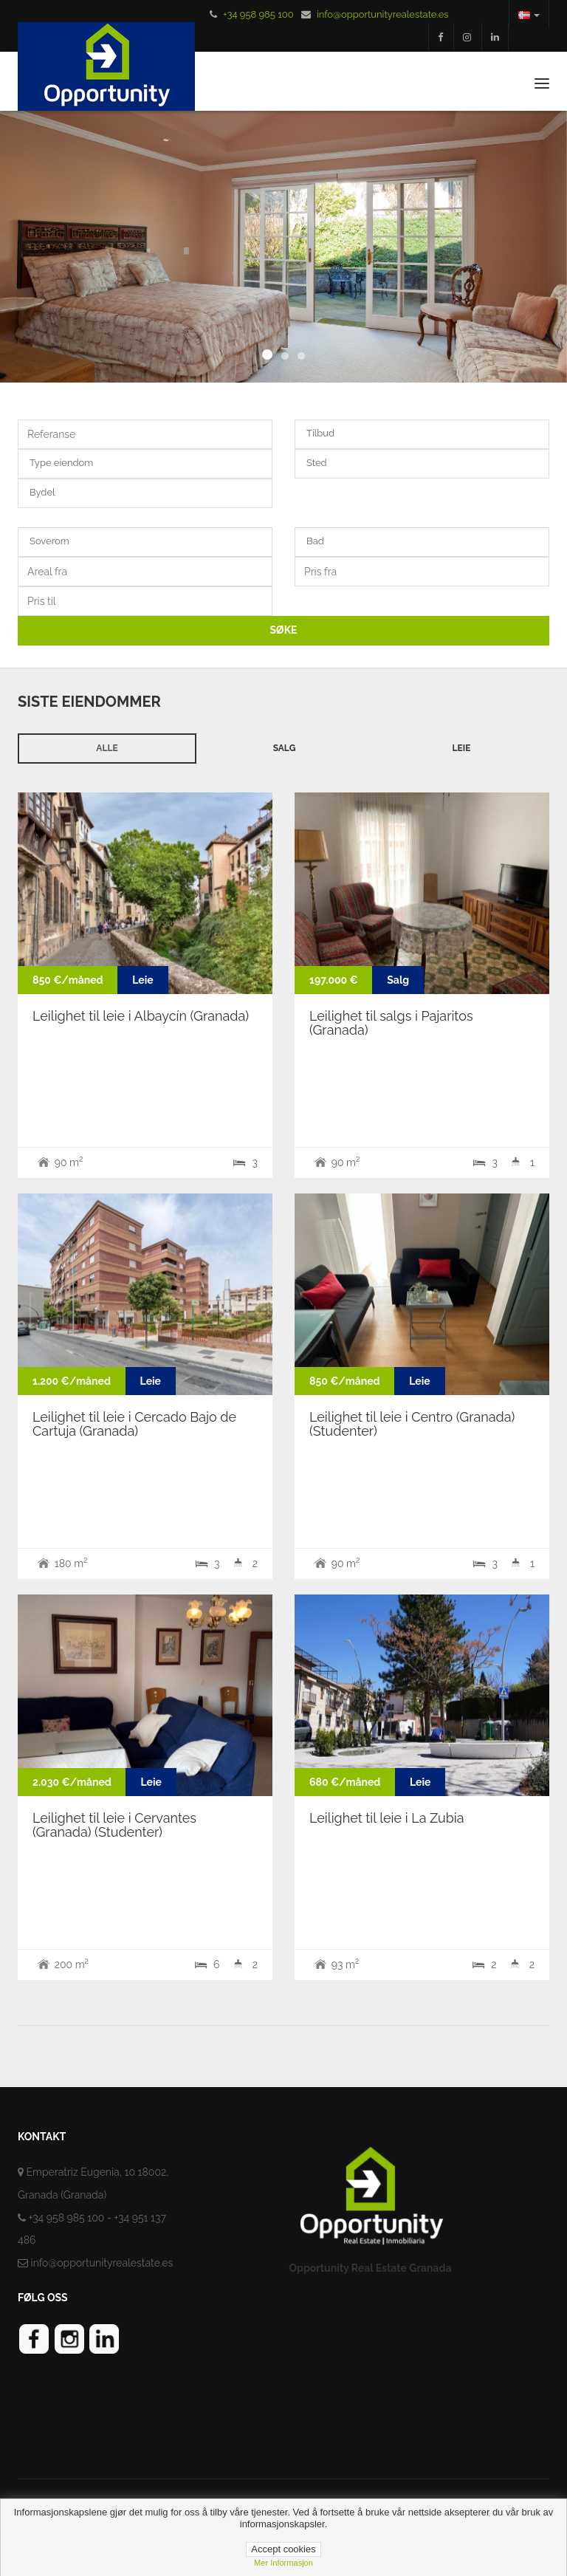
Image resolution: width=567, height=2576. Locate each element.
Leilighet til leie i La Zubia (386, 1818)
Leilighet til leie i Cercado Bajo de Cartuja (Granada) (134, 1424)
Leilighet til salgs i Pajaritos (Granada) (391, 1023)
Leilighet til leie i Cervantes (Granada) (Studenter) (114, 1825)
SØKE (284, 630)
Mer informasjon (283, 2562)
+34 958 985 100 (258, 14)
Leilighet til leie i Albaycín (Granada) (140, 1016)
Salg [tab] (284, 748)
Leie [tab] (462, 748)
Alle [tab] (106, 748)
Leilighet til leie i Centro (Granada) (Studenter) (412, 1424)
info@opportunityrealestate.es (383, 14)
